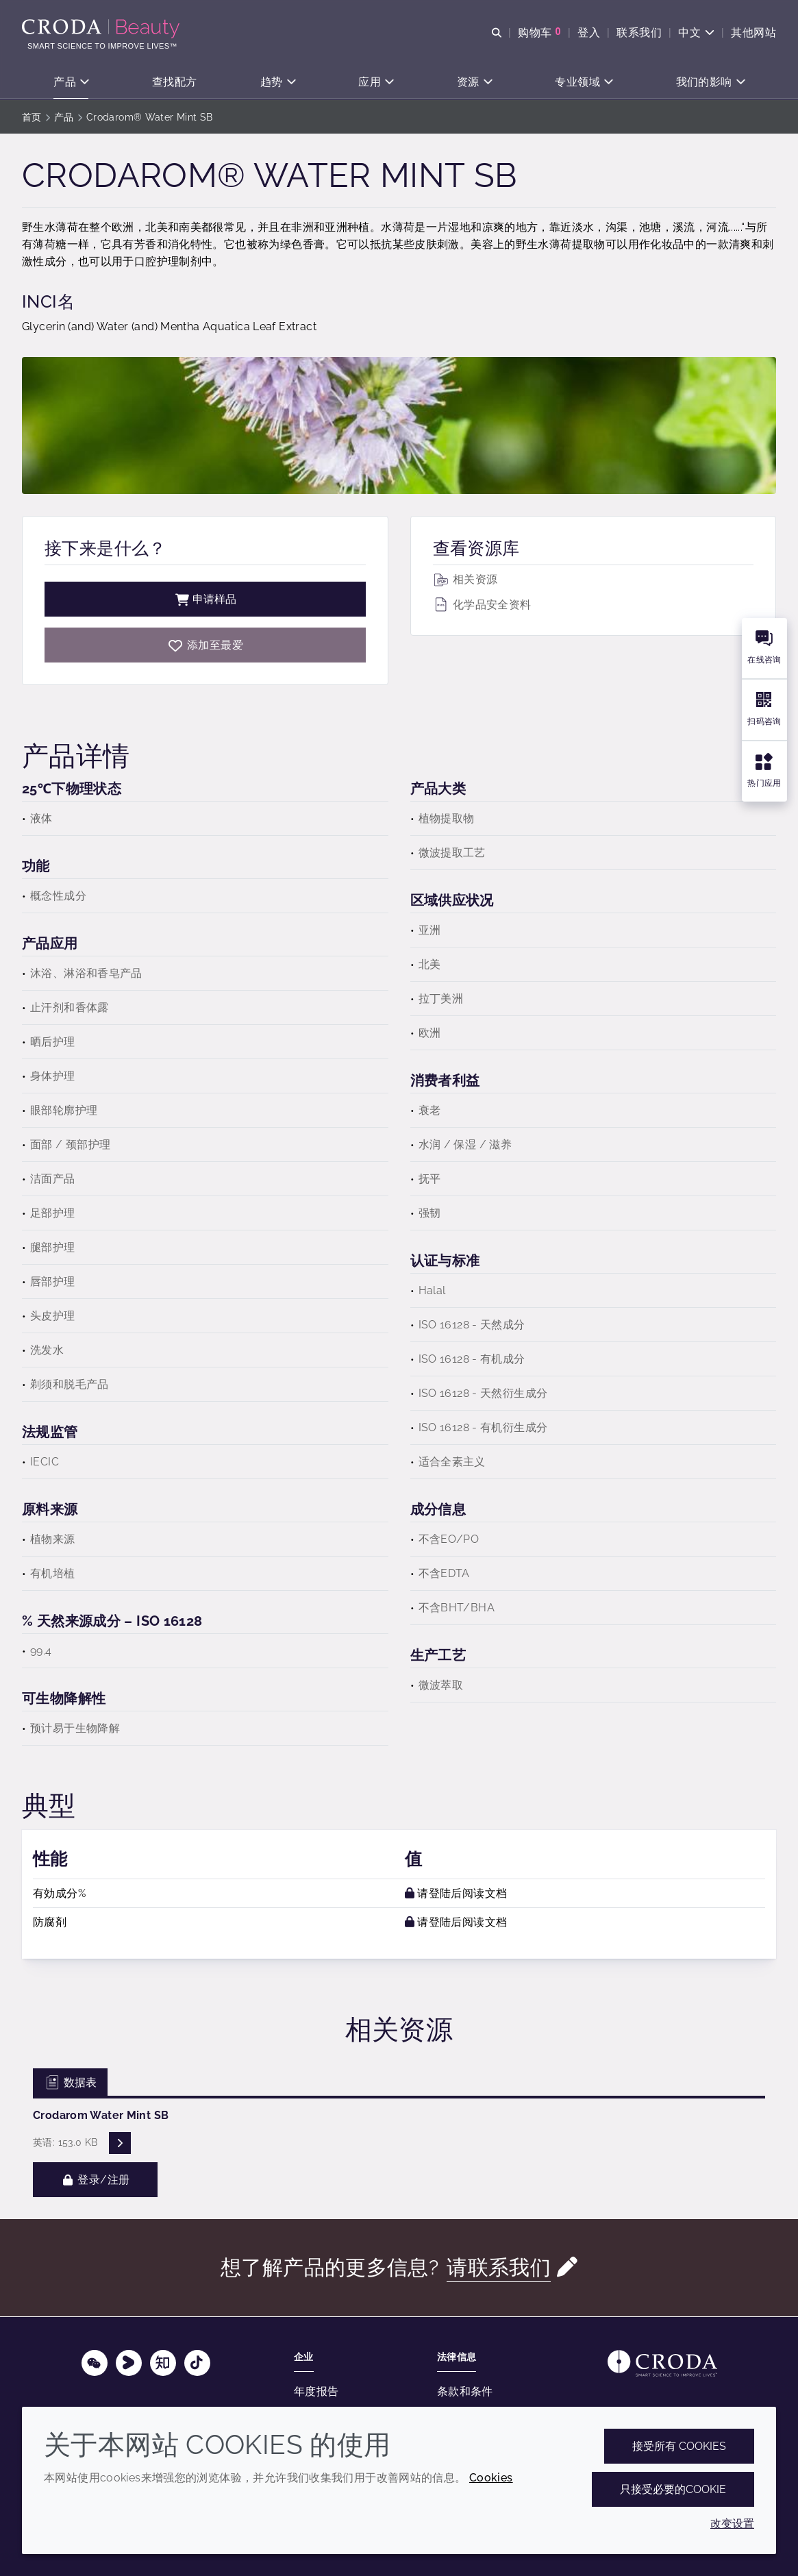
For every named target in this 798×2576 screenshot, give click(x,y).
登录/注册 (95, 2179)
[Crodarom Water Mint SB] (205, 645)
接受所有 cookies (679, 2446)
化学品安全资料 (482, 604)
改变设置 (732, 2523)
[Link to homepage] (662, 2363)
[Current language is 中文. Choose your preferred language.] (696, 32)
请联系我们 (499, 2267)
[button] (70, 82)
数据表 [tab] (70, 2082)
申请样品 (204, 599)
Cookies (491, 2477)
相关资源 (465, 579)
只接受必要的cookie (673, 2489)
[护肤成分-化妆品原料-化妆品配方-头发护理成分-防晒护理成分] (102, 28)
